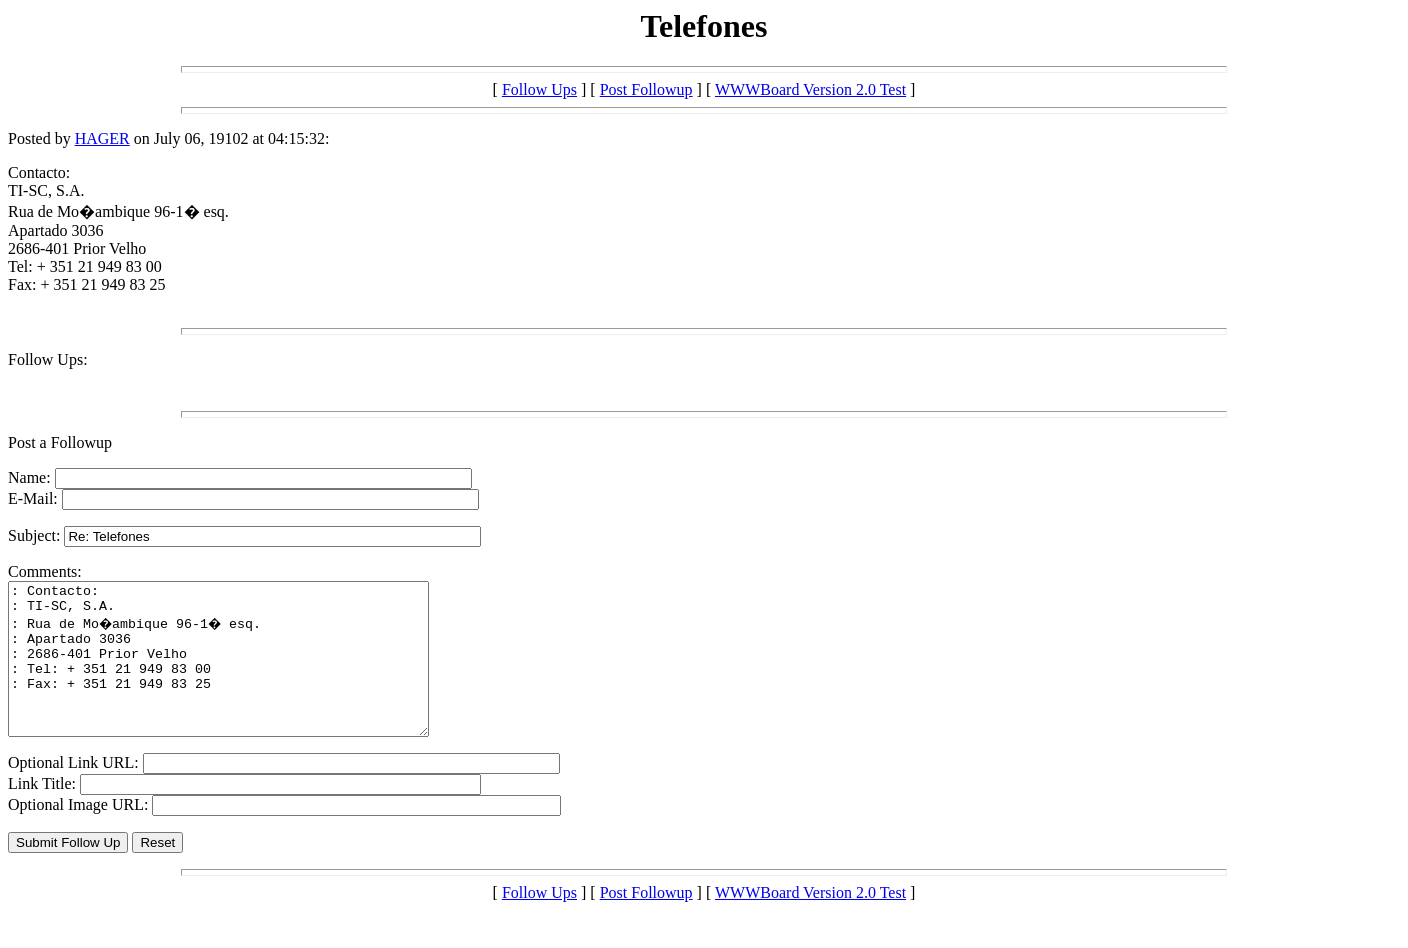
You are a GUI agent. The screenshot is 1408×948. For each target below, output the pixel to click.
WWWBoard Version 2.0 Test (810, 89)
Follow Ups (539, 89)
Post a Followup (60, 442)
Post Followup (646, 89)
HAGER (102, 138)
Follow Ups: (48, 359)
